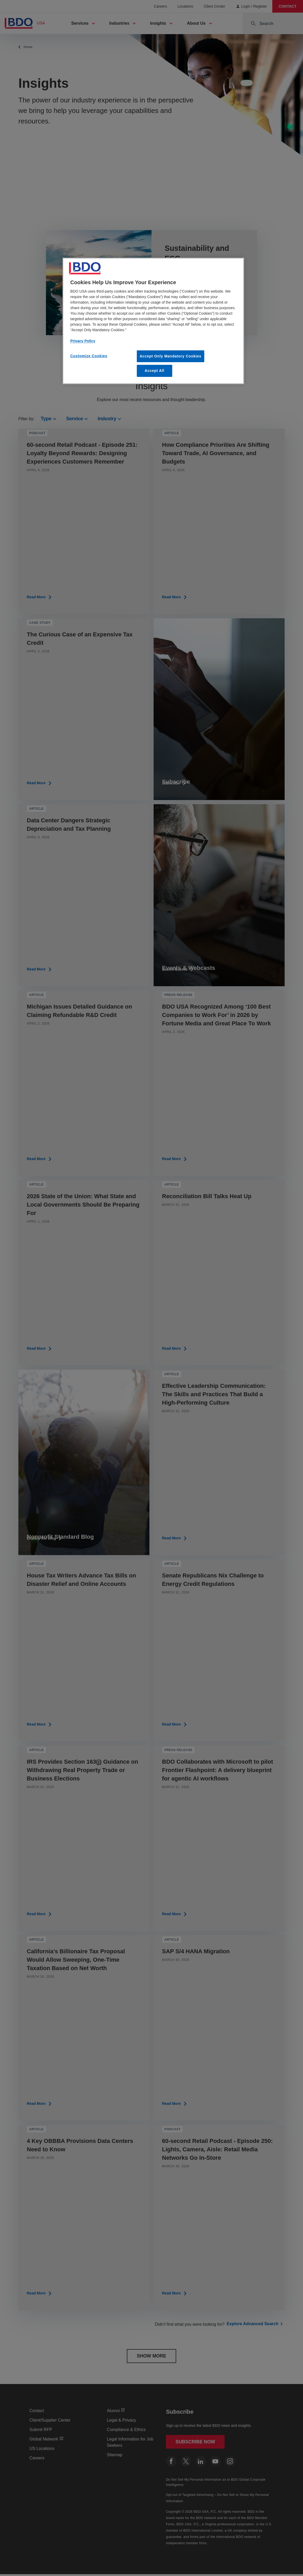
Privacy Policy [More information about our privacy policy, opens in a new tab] (82, 341)
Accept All (154, 370)
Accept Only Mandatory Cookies (170, 356)
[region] (153, 321)
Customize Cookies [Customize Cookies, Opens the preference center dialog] (88, 356)
